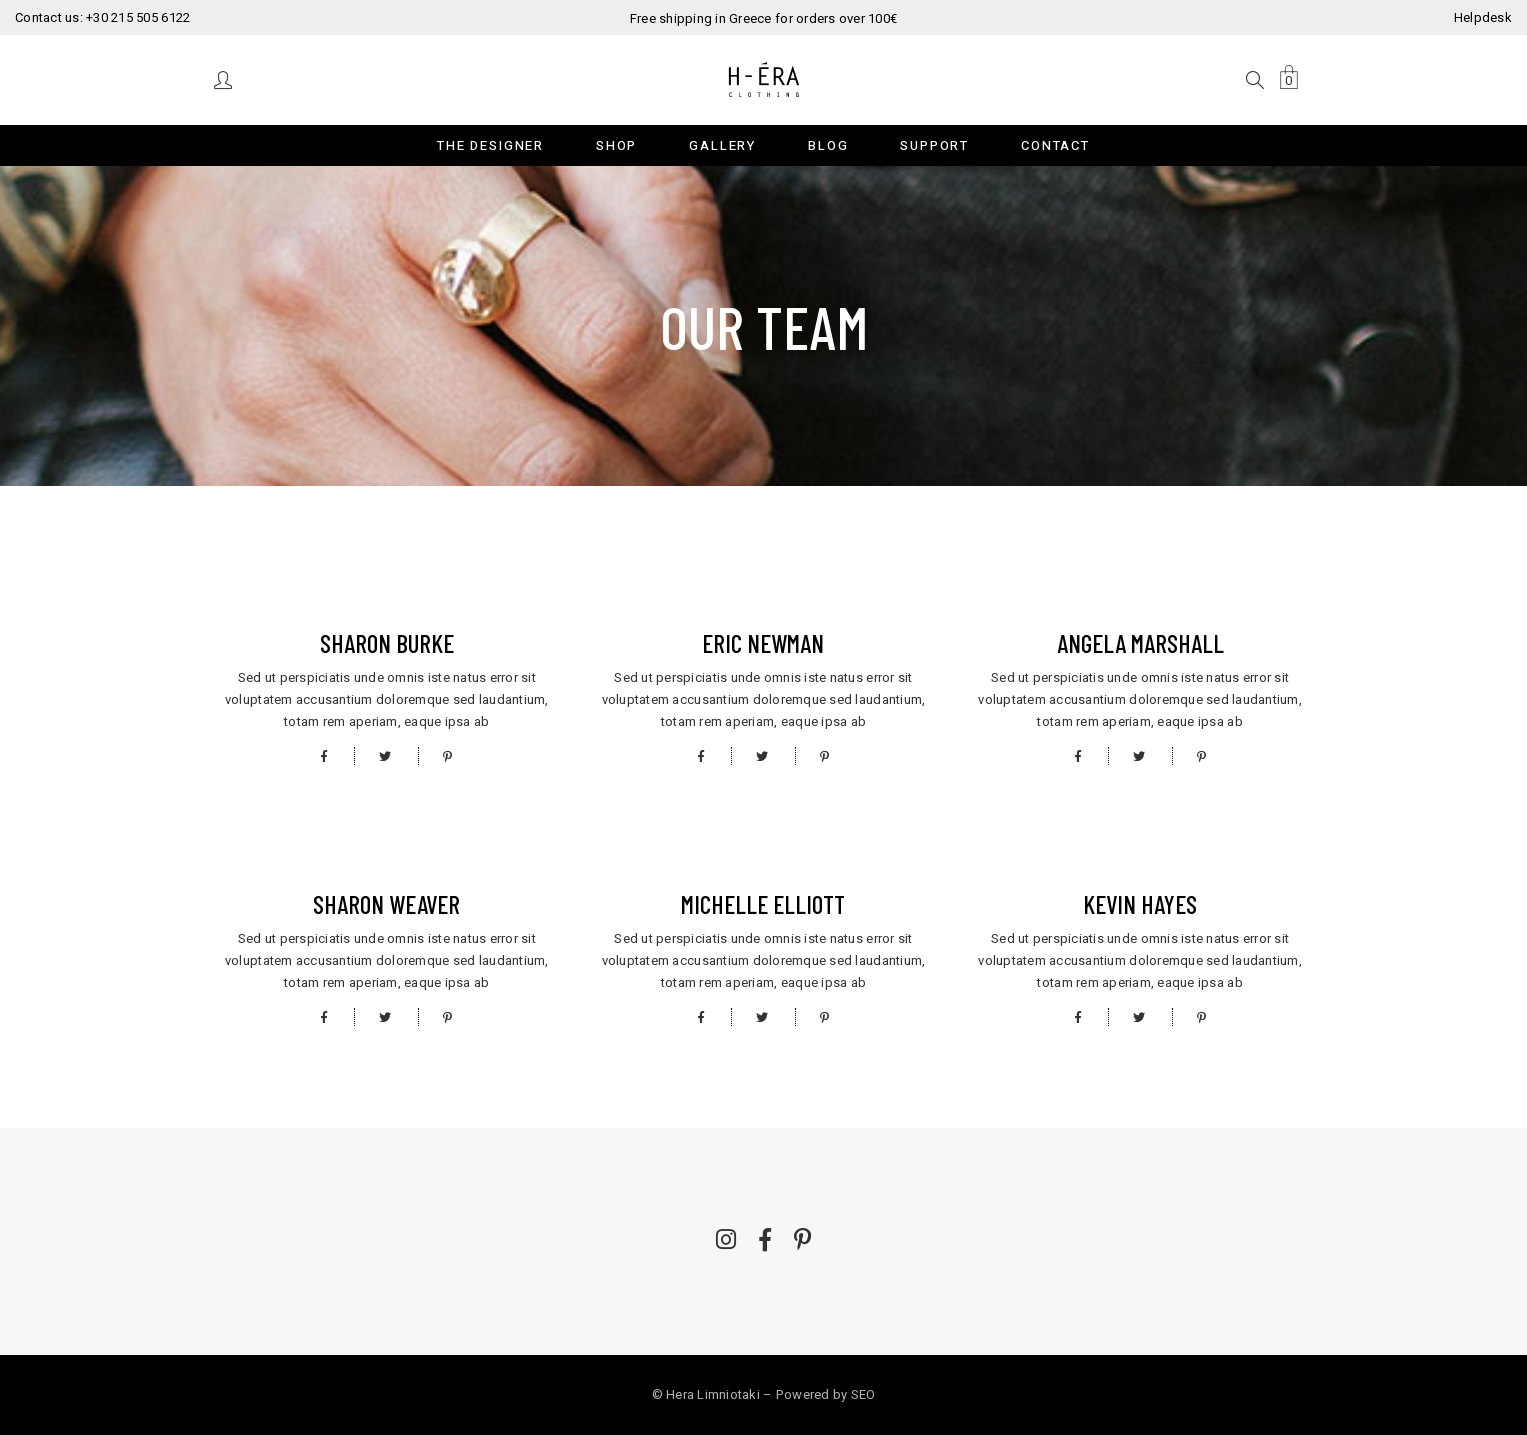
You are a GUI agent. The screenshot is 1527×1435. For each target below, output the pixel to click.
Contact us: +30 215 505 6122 (102, 17)
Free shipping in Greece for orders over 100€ (763, 18)
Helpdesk (1483, 17)
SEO (863, 1394)
